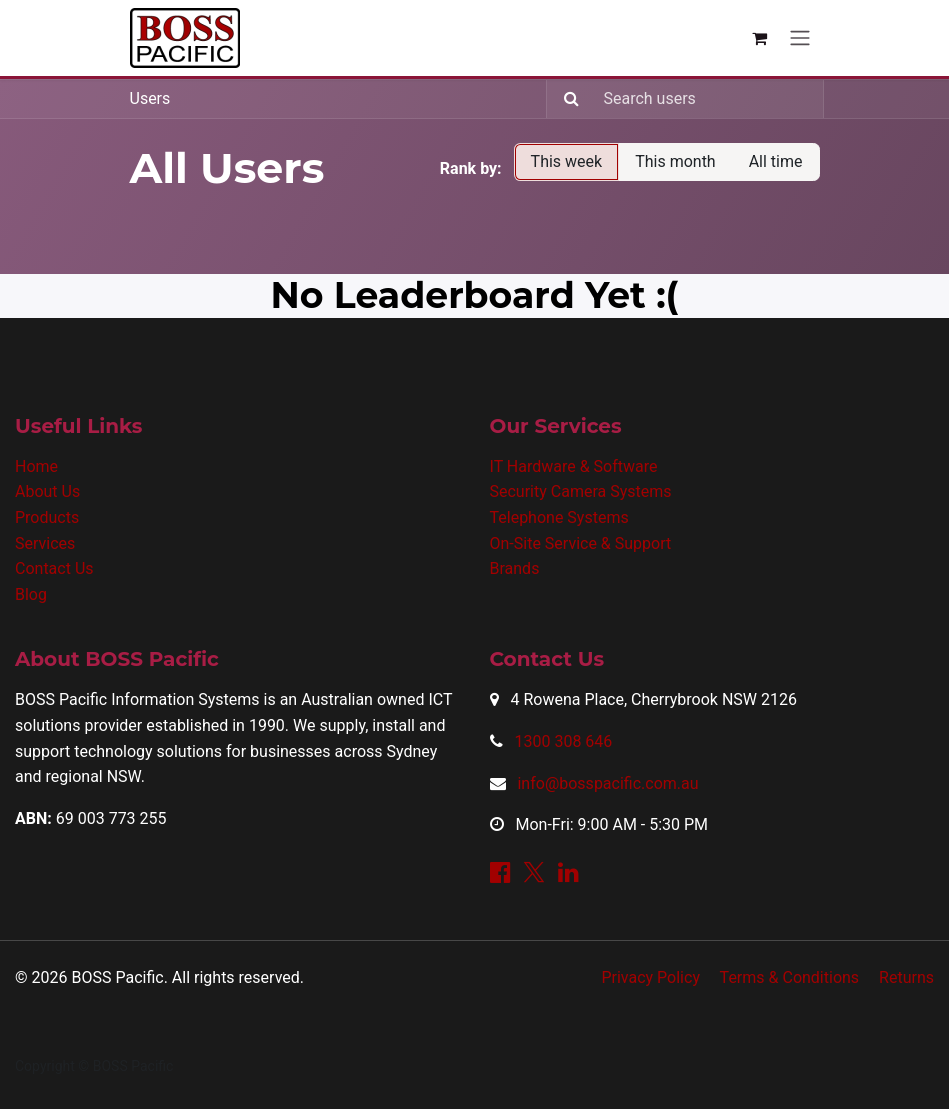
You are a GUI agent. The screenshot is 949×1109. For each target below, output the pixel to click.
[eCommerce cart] (760, 38)
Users (150, 98)
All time (776, 161)
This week (567, 161)
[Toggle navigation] (800, 38)
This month (675, 161)
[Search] (565, 99)
